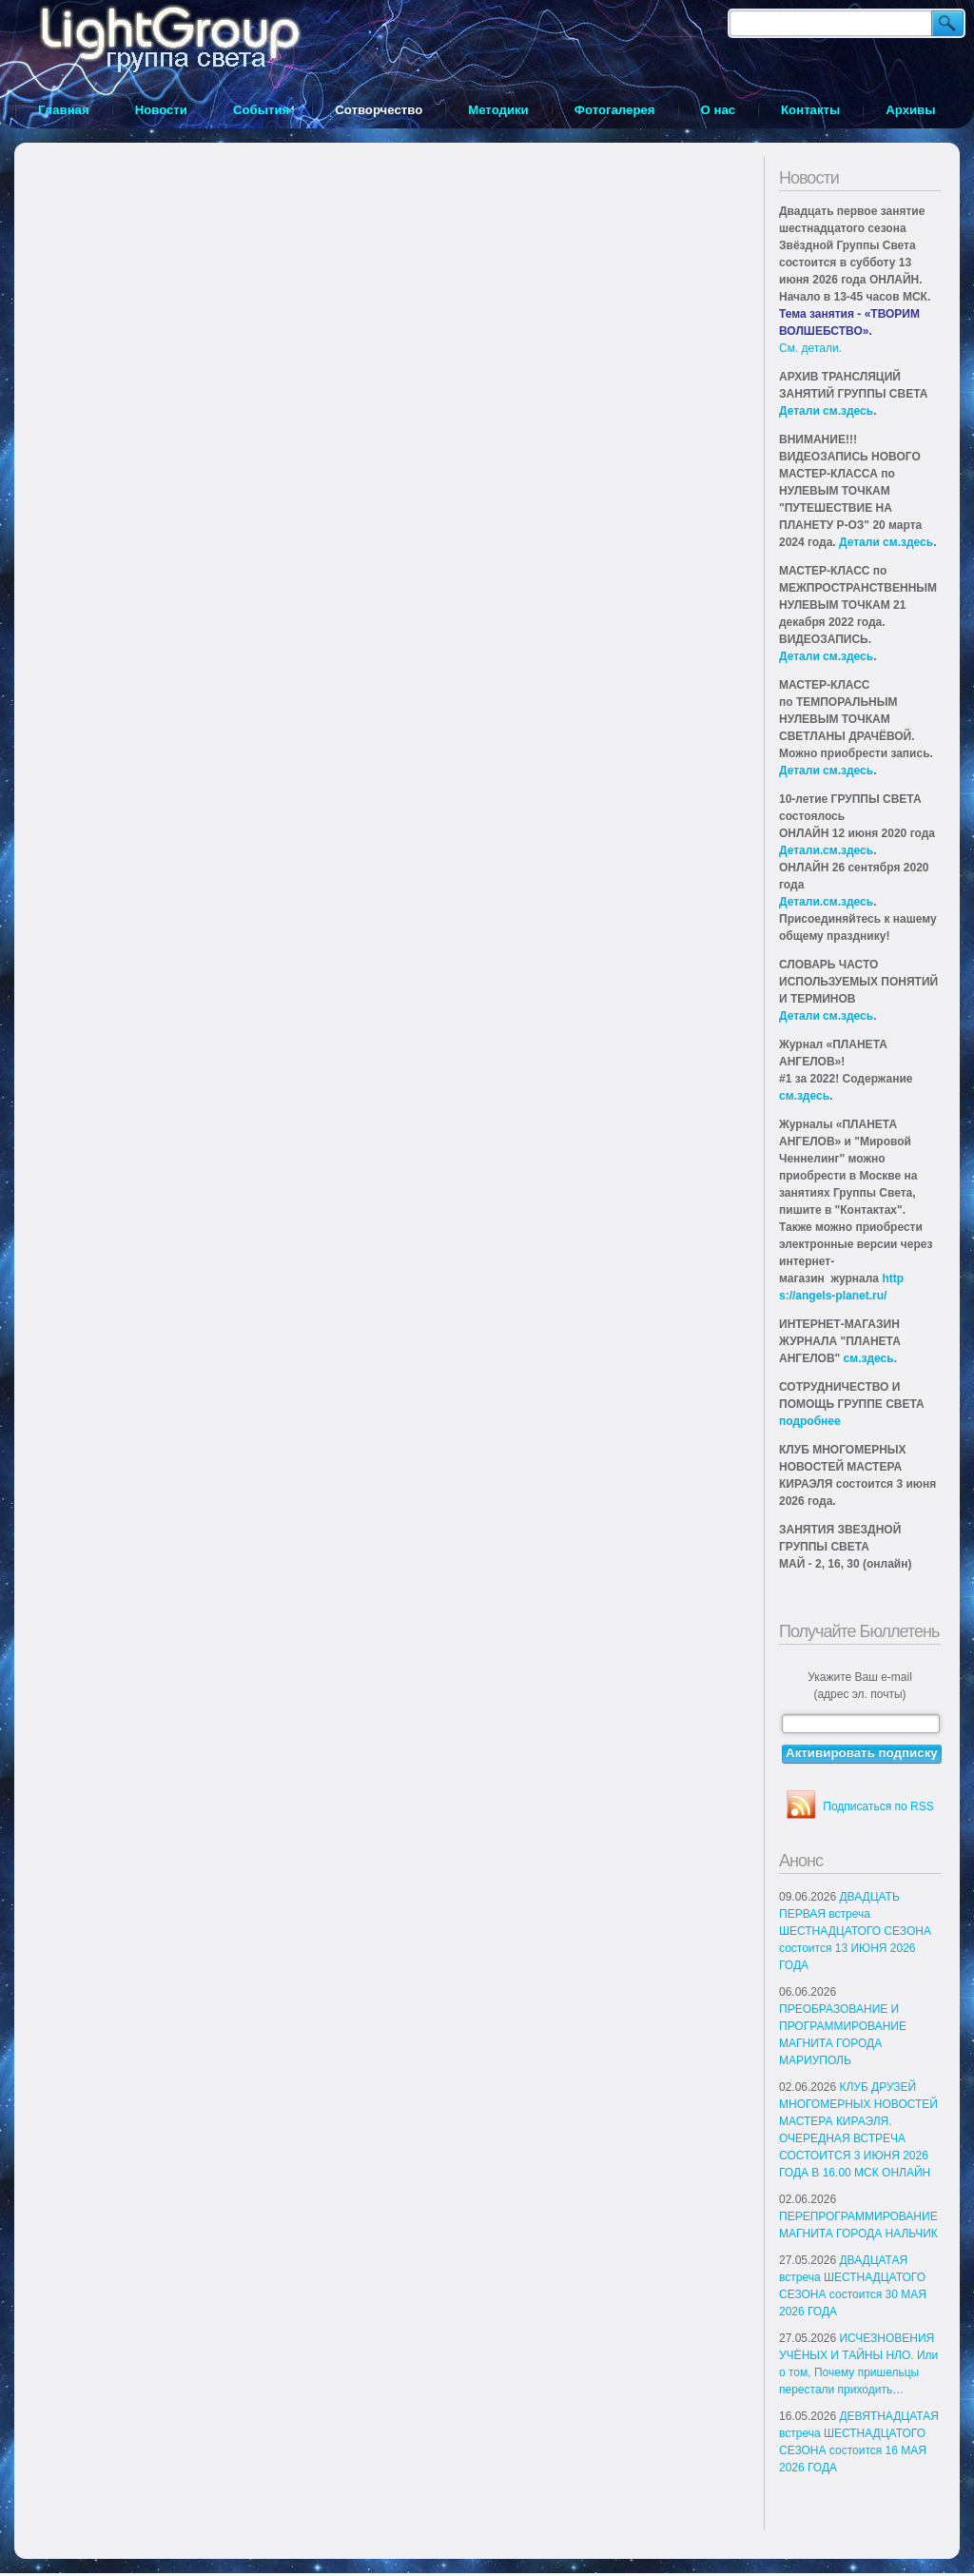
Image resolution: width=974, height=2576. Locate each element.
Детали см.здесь (826, 411)
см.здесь (804, 1096)
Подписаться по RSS (878, 1806)
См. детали (809, 348)
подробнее (810, 1421)
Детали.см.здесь (826, 850)
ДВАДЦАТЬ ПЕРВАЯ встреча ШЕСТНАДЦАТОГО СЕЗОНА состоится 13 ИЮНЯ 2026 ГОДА (855, 1931)
